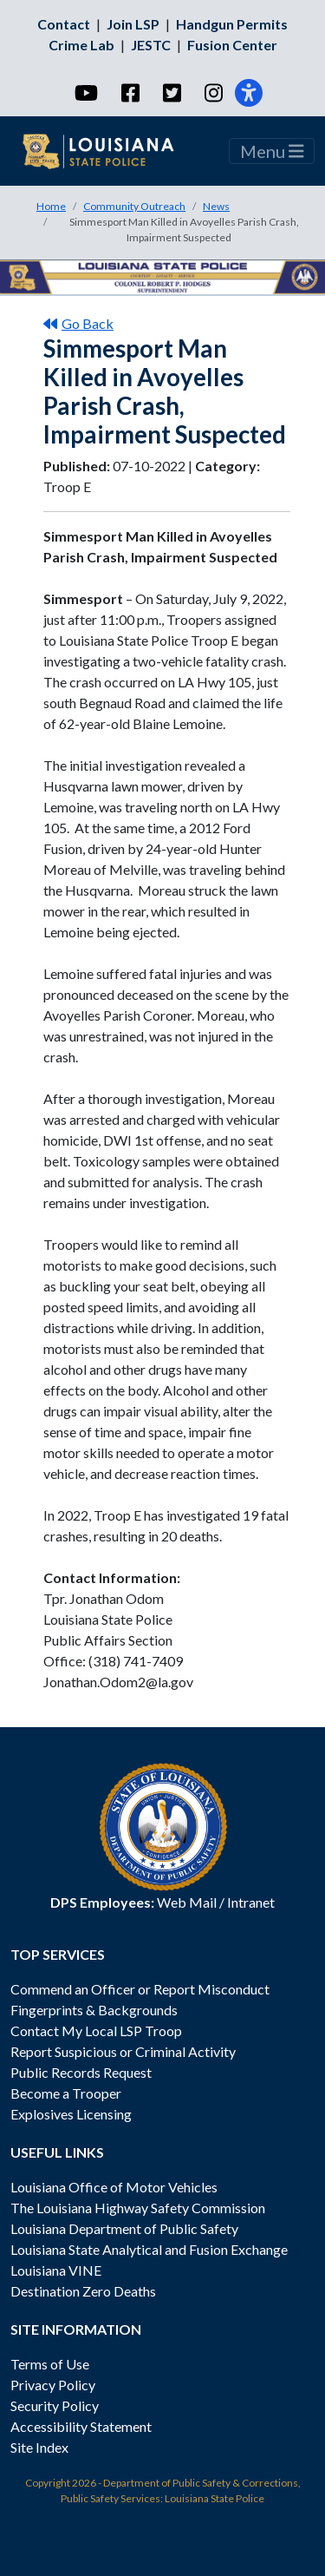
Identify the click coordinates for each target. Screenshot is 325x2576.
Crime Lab (81, 44)
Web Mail (187, 1902)
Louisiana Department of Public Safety (124, 2228)
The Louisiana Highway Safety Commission (137, 2207)
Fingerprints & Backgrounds (94, 2009)
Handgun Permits (232, 24)
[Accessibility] (249, 93)
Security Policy (54, 2405)
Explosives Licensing (71, 2114)
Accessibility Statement (81, 2426)
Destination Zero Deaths (83, 2291)
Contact (63, 24)
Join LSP (133, 24)
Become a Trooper (65, 2093)
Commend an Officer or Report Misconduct (140, 1989)
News (216, 206)
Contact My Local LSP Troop (96, 2030)
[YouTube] (85, 92)
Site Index (39, 2447)
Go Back (78, 323)
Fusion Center (232, 44)
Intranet (251, 1902)
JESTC (151, 44)
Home (51, 206)
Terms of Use (49, 2364)
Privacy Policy (52, 2384)
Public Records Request (81, 2072)
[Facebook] (129, 92)
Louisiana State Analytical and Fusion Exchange (149, 2249)
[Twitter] (171, 92)
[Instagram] (212, 92)
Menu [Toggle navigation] (272, 151)
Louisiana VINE (55, 2270)
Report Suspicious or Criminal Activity (123, 2051)
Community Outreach (134, 206)
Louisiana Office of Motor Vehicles (114, 2186)
